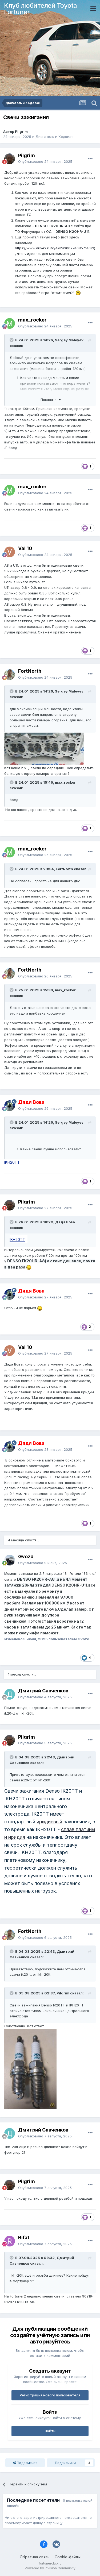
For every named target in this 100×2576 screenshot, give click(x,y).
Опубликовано (45, 161)
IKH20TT (12, 1162)
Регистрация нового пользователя (50, 2395)
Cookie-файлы (68, 2557)
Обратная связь (35, 2557)
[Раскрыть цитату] (12, 340)
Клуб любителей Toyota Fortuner (40, 9)
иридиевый (49, 1821)
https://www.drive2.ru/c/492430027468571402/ (54, 248)
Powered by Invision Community (50, 2568)
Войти (50, 2431)
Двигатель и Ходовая (54, 136)
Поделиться (25, 2463)
